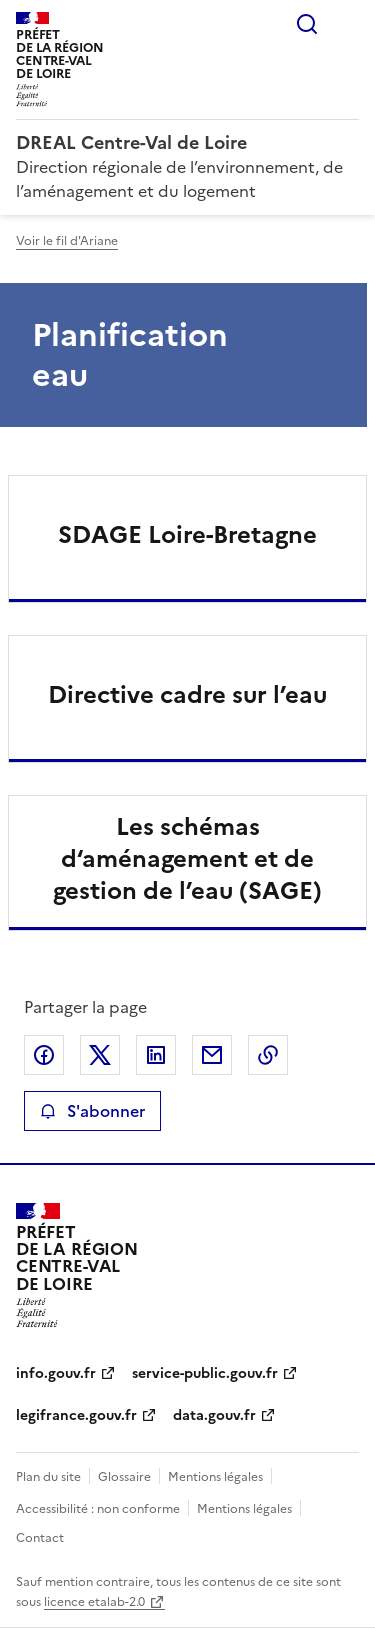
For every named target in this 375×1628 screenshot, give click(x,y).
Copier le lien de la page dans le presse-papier (268, 1055)
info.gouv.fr (56, 1373)
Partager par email (212, 1055)
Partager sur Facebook (44, 1055)
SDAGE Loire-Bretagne (187, 535)
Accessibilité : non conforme (98, 1509)
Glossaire (124, 1477)
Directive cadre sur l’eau (187, 695)
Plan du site (48, 1477)
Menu (347, 24)
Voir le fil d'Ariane (67, 241)
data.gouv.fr (214, 1415)
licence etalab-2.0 (94, 1602)
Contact (40, 1538)
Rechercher (307, 24)
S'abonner (92, 1111)
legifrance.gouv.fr (76, 1415)
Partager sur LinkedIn (156, 1055)
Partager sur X (100, 1055)
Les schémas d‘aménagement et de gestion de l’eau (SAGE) (187, 859)
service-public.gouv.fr (205, 1373)
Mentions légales (215, 1477)
